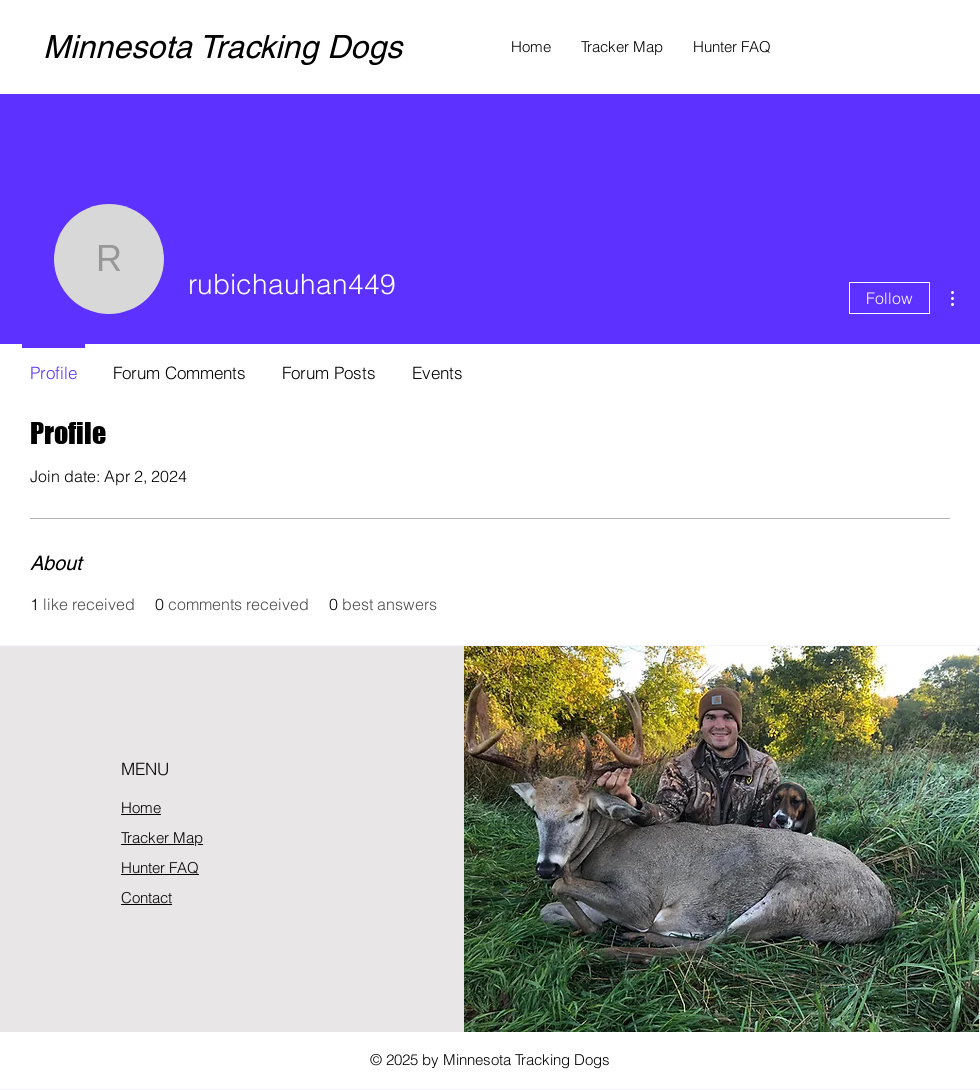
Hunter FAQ (160, 867)
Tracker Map (162, 837)
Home (141, 807)
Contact (146, 897)
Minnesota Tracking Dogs (222, 46)
